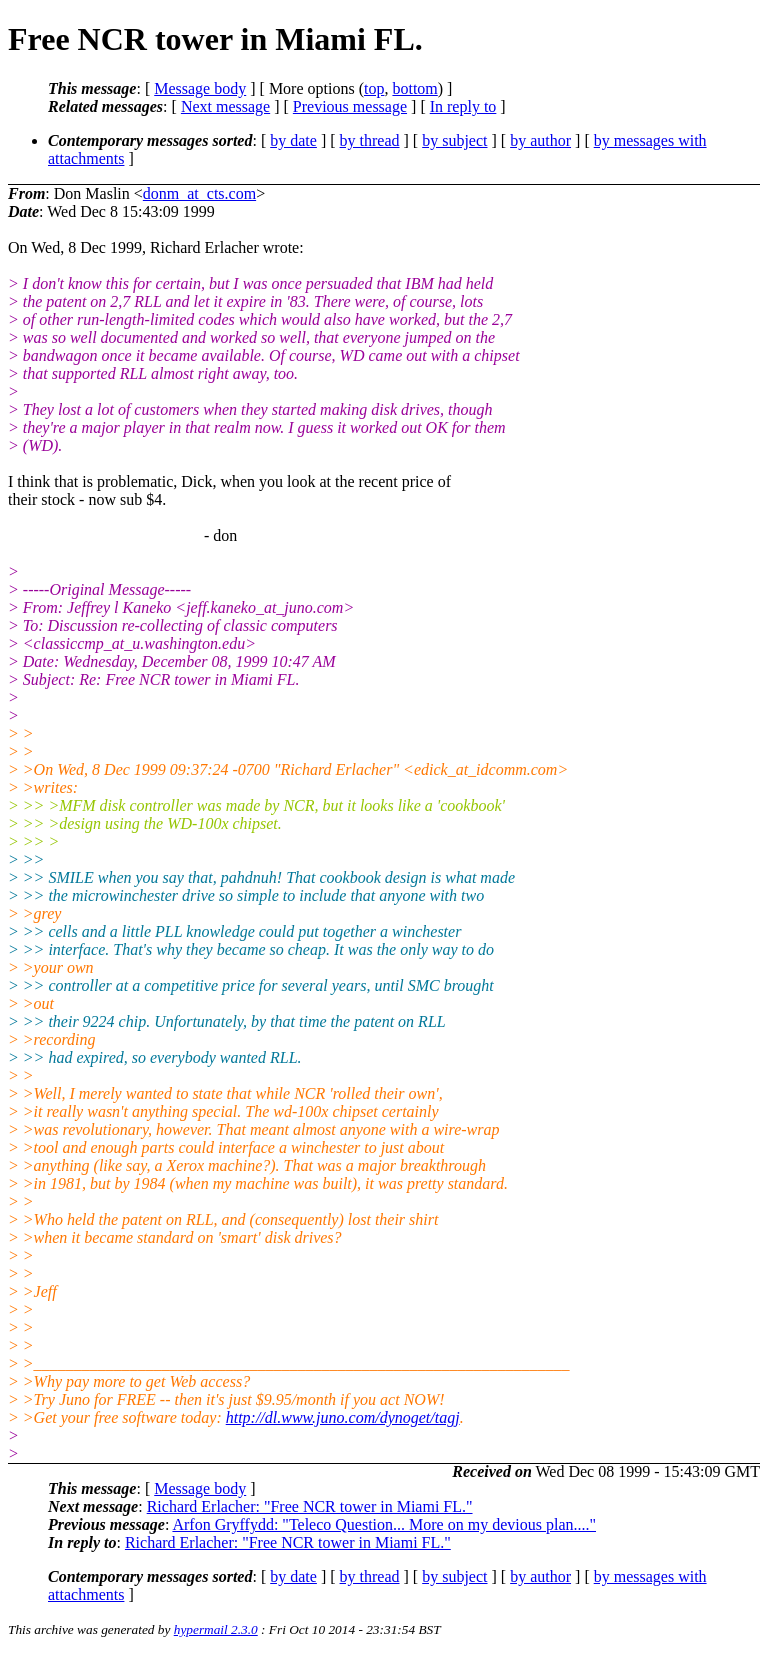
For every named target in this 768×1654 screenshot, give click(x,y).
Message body (200, 88)
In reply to (463, 106)
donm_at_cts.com (199, 193)
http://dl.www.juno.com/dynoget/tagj (343, 1417)
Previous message (350, 106)
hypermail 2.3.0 (216, 1629)
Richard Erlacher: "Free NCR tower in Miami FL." (310, 1506)
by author (540, 140)
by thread (370, 140)
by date (293, 140)
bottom (414, 88)
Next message (225, 106)
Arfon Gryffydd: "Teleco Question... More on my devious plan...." (384, 1524)
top (374, 88)
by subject (454, 140)
